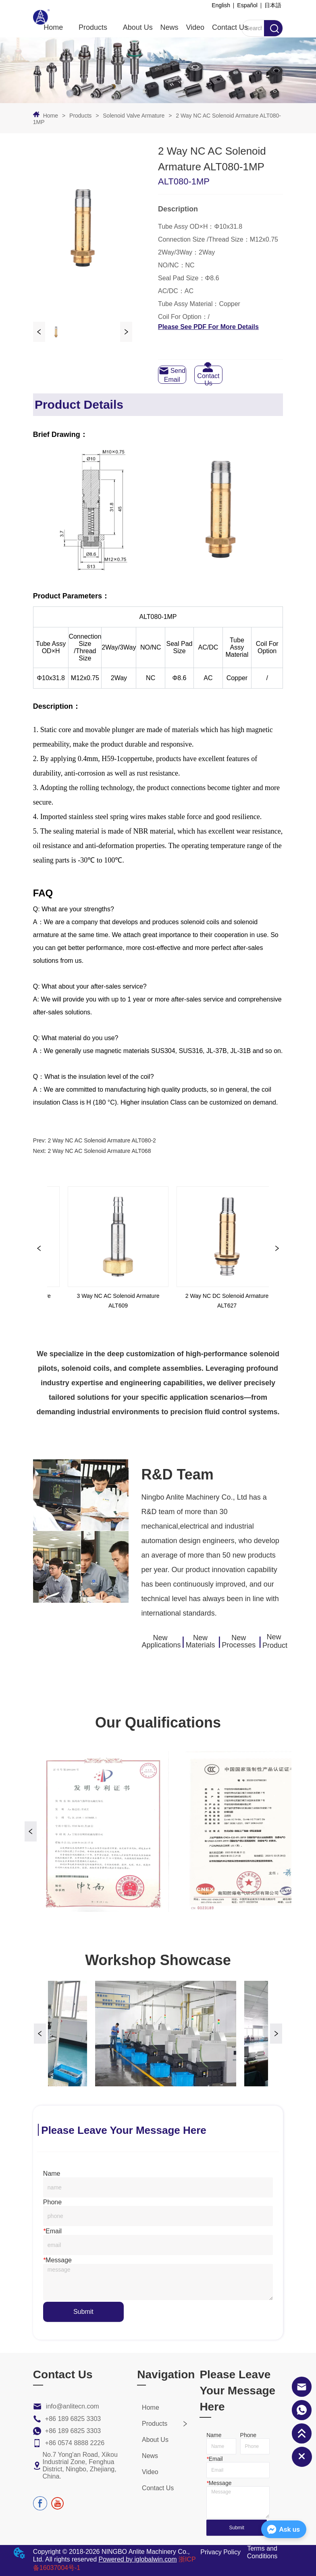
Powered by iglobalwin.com (138, 2559)
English (221, 5)
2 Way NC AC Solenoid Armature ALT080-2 (102, 1140)
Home (51, 115)
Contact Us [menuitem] (230, 27)
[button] (93, 27)
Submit (83, 2312)
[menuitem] (93, 28)
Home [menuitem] (53, 27)
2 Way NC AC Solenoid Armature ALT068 (99, 1151)
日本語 (272, 5)
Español (247, 5)
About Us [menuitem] (138, 27)
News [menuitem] (169, 27)
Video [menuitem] (195, 27)
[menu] (145, 28)
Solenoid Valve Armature (133, 115)
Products (80, 115)
